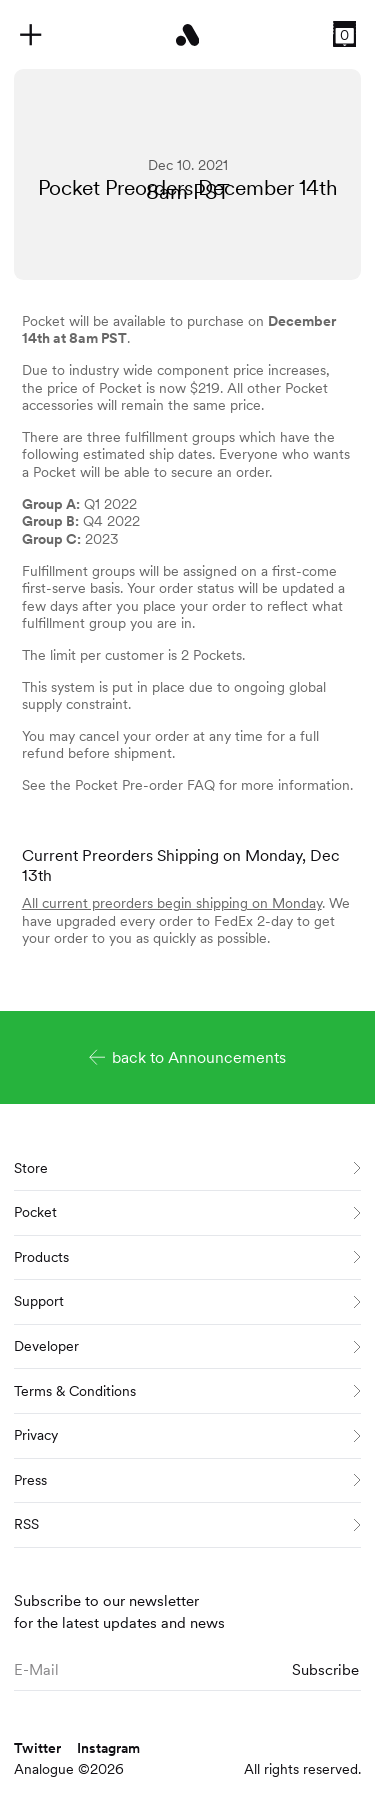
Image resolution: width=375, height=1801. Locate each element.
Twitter (37, 1748)
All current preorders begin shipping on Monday (172, 903)
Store (187, 1168)
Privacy (187, 1435)
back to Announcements (188, 1057)
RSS (187, 1524)
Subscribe (325, 1669)
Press (187, 1480)
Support (187, 1301)
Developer (187, 1346)
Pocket (187, 1212)
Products (187, 1257)
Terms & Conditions (187, 1391)
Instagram (108, 1748)
